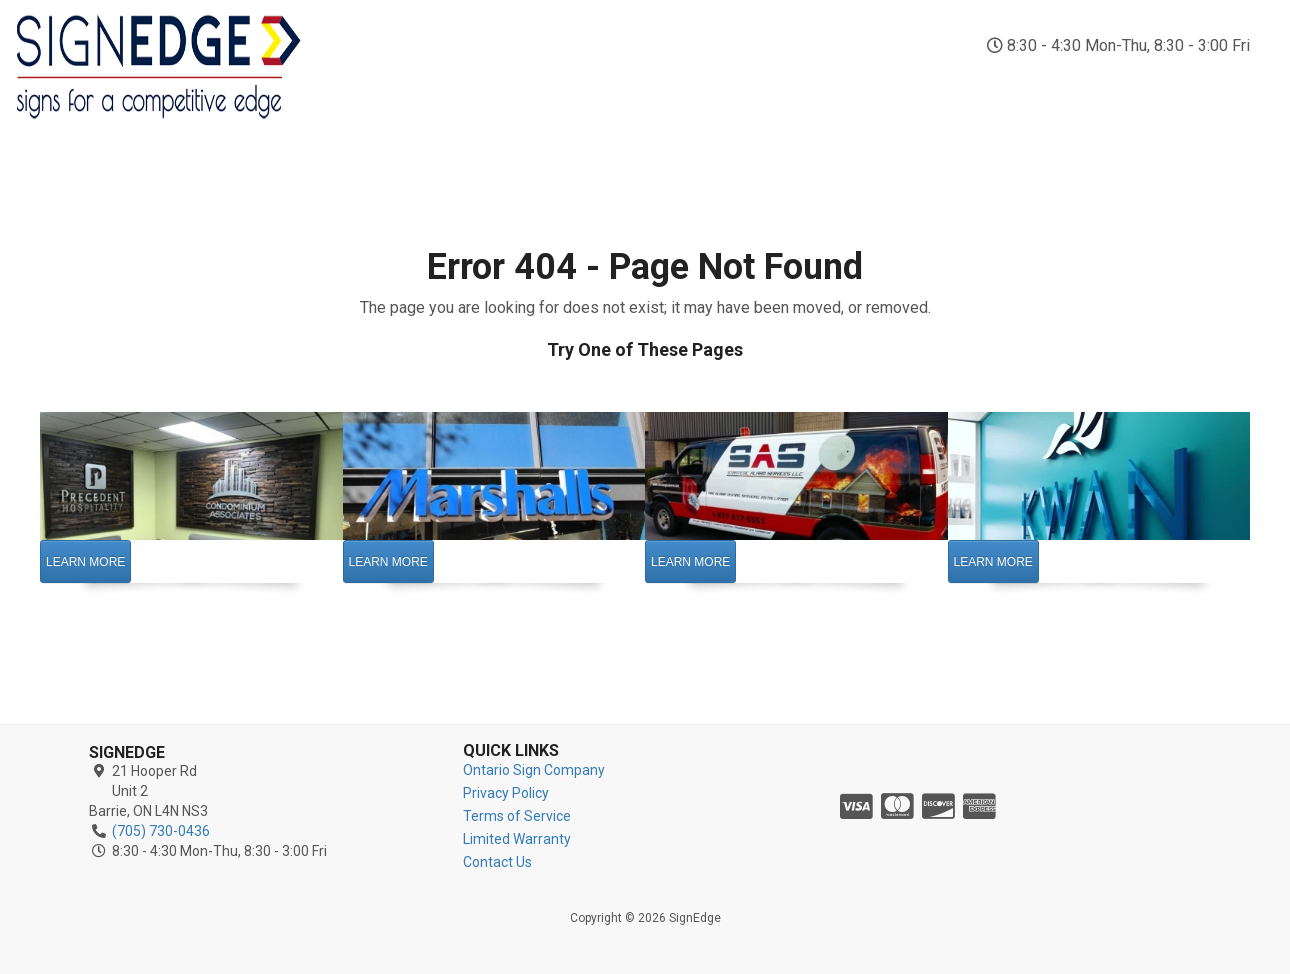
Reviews (1133, 78)
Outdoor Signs (601, 88)
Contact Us (1234, 88)
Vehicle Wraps (714, 88)
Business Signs (920, 88)
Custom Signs (1030, 88)
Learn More (85, 562)
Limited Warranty (517, 839)
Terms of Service (517, 816)
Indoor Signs (493, 88)
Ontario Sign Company (534, 770)
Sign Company (389, 88)
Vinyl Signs (817, 88)
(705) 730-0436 (1140, 20)
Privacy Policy (506, 793)
